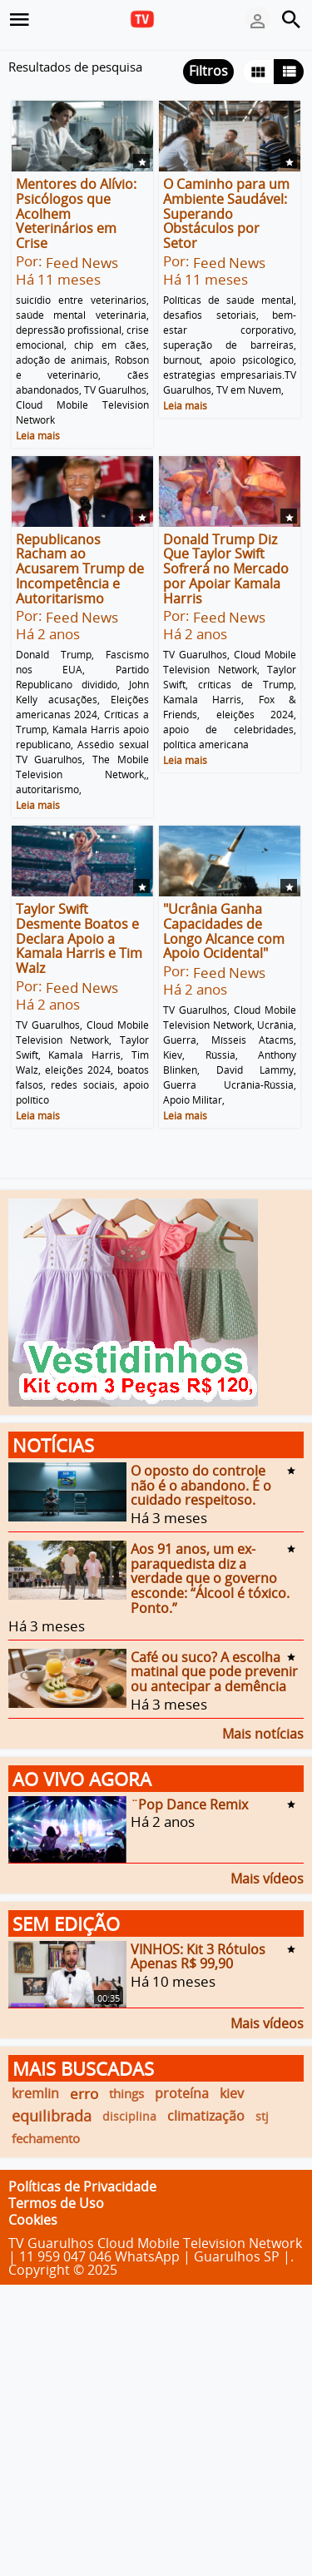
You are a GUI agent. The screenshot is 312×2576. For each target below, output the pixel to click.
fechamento (46, 2138)
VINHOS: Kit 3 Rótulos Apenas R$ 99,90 (198, 1956)
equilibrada (52, 2116)
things (126, 2093)
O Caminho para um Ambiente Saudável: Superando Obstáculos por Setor (226, 213)
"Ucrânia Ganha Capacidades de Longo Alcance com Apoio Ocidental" (224, 931)
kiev (232, 2093)
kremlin (35, 2093)
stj (262, 2116)
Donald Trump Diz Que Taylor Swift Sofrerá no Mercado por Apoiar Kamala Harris (226, 568)
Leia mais (38, 436)
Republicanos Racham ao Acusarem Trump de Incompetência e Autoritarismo (80, 568)
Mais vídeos (267, 1877)
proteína (182, 2093)
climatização (206, 2116)
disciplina (129, 2116)
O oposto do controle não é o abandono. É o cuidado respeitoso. (201, 1485)
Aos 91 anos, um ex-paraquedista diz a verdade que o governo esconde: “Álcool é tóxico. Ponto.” (210, 1578)
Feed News (82, 262)
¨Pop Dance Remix (189, 1803)
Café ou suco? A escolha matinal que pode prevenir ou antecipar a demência (214, 1671)
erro (84, 2093)
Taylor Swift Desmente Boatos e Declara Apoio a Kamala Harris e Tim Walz (79, 938)
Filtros (208, 71)
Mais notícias (263, 1732)
